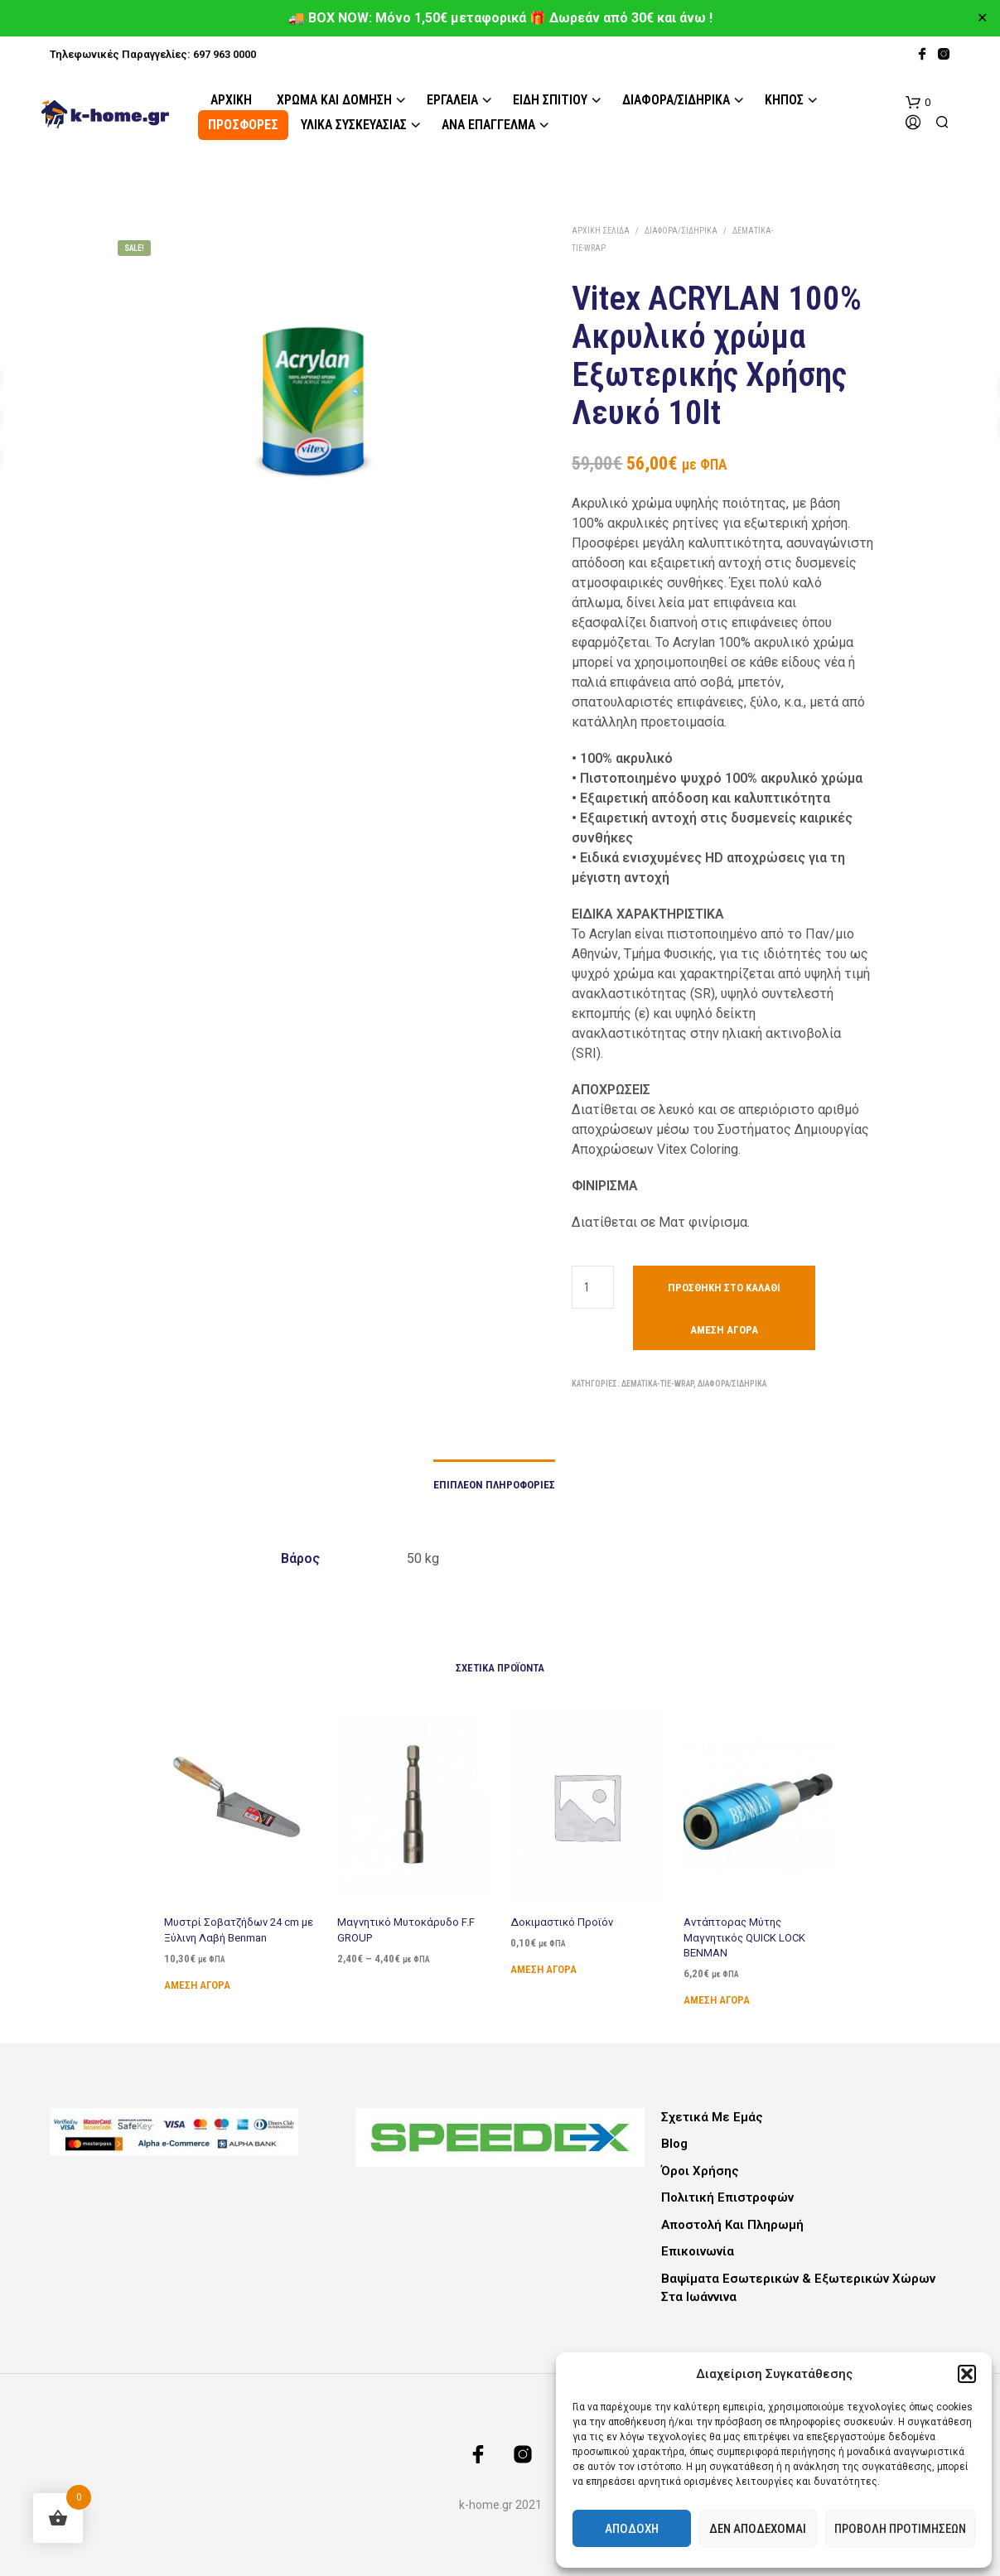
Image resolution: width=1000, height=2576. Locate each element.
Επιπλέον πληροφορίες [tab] (494, 1485)
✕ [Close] (982, 18)
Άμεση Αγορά (724, 1330)
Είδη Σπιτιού (550, 100)
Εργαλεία (452, 100)
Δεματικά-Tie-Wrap (657, 1383)
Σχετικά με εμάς (712, 2117)
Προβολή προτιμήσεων (900, 2528)
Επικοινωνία (697, 2251)
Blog (674, 2143)
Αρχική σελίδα (601, 230)
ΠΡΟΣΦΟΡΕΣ (243, 125)
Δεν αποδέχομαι (757, 2528)
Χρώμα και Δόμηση (334, 100)
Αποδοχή (632, 2528)
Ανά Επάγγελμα (488, 125)
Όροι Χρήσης (700, 2171)
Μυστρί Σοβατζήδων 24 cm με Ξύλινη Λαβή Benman (239, 1929)
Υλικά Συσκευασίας (354, 125)
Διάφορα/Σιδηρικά (676, 100)
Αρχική (231, 100)
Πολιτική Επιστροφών (727, 2197)
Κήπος (784, 100)
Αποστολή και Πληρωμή (732, 2224)
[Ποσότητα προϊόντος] (593, 1287)
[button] (967, 2374)
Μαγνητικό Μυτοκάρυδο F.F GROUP (406, 1926)
